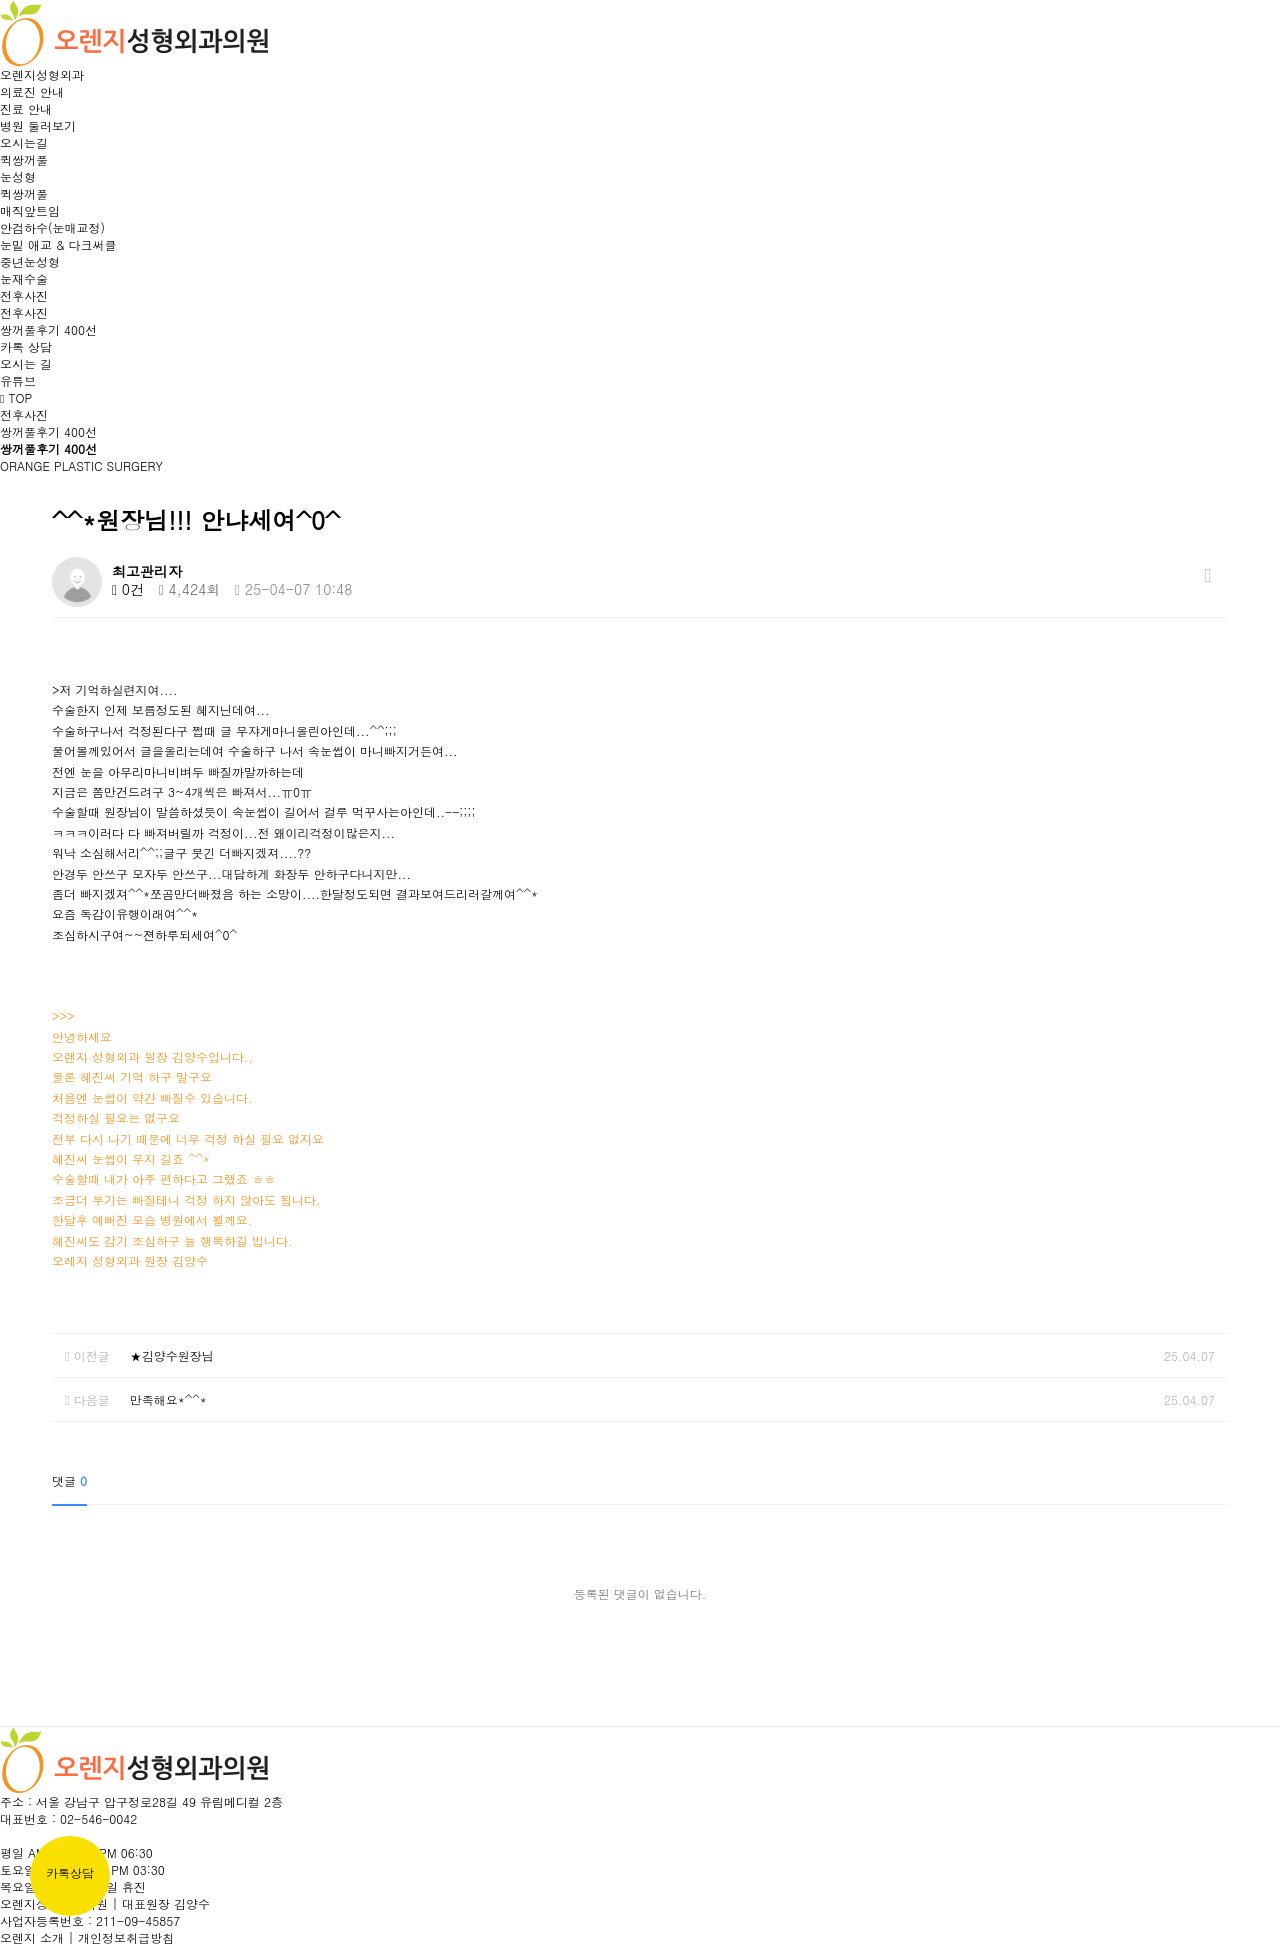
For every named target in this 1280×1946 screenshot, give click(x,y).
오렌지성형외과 (42, 74)
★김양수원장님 (172, 1355)
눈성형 (18, 176)
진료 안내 (26, 108)
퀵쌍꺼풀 (24, 159)
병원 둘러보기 (38, 125)
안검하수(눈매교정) (52, 227)
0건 (128, 589)
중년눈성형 (30, 261)
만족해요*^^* (168, 1399)
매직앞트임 (30, 210)
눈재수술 (24, 278)
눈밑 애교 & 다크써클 (58, 244)
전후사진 (24, 295)
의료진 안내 (32, 91)
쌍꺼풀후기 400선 (48, 329)
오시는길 (24, 142)
